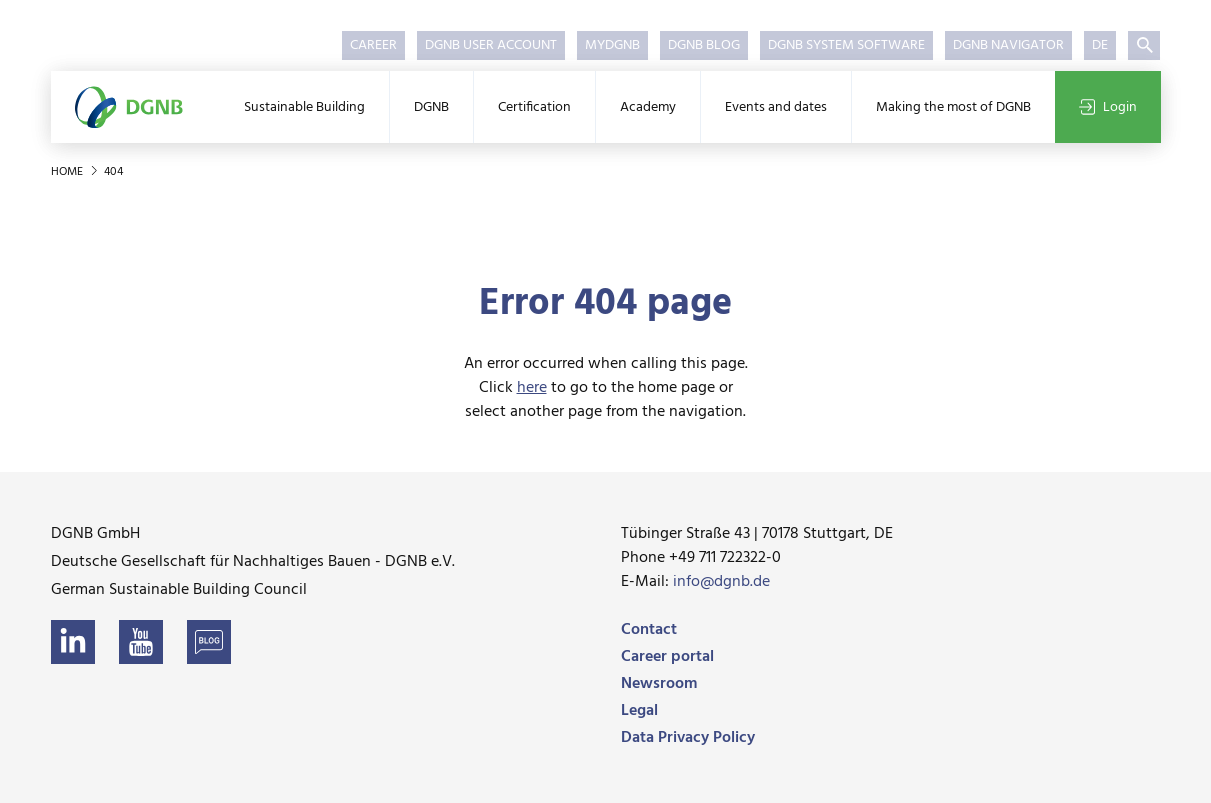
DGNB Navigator (1008, 45)
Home (68, 172)
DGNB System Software (846, 45)
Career (373, 45)
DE (1100, 45)
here (532, 388)
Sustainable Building (304, 107)
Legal (639, 711)
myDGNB (612, 45)
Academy (648, 107)
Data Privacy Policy (688, 738)
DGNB (431, 107)
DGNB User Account (491, 45)
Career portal (667, 657)
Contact (649, 630)
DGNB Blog (704, 45)
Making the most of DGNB (953, 107)
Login (1108, 107)
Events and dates (776, 107)
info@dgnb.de (721, 582)
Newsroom (659, 684)
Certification (534, 107)
